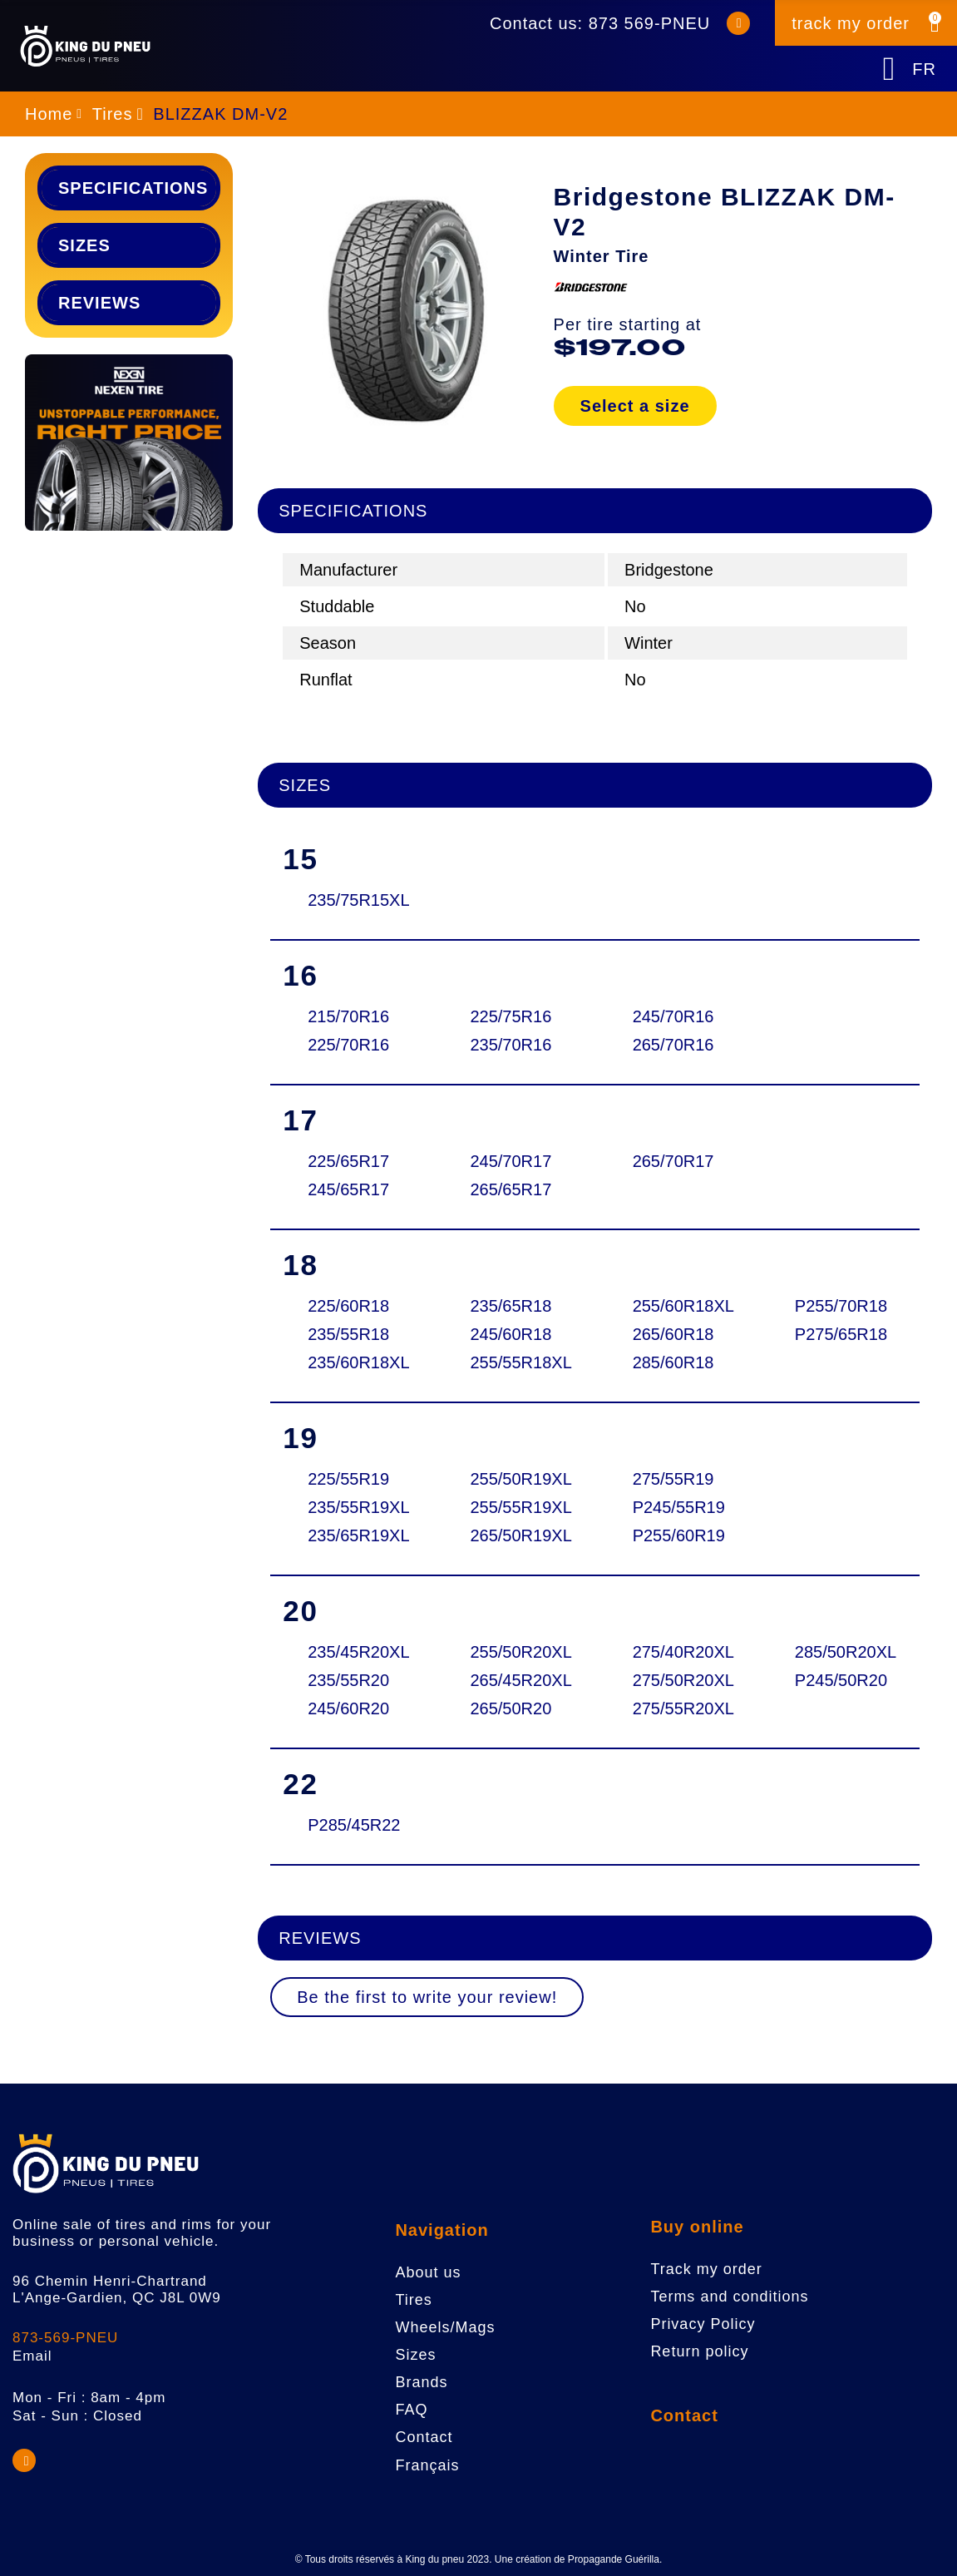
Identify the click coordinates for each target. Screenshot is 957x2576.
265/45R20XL (520, 1680)
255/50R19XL (520, 1479)
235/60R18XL (357, 1362)
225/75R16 (510, 1016)
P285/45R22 (354, 1825)
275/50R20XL (683, 1680)
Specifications (133, 188)
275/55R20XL (683, 1708)
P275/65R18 (841, 1334)
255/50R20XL (520, 1652)
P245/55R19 (679, 1507)
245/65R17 (348, 1189)
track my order (851, 23)
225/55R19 (348, 1479)
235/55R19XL (357, 1507)
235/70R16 (510, 1045)
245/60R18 (510, 1334)
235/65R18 (510, 1306)
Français (427, 2465)
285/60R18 (673, 1362)
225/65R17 (348, 1161)
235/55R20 (348, 1680)
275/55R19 (673, 1479)
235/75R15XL (357, 900)
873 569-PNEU (650, 23)
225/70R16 (348, 1045)
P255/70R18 (841, 1306)
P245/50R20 (841, 1680)
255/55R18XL (520, 1362)
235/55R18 (348, 1334)
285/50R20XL (845, 1652)
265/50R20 (510, 1708)
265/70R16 (673, 1045)
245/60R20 (348, 1708)
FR (924, 69)
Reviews (99, 303)
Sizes (84, 245)
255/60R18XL (683, 1306)
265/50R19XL (520, 1535)
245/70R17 (510, 1161)
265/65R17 (510, 1189)
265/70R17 (673, 1161)
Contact (684, 2415)
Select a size (635, 406)
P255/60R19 (679, 1535)
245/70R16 (673, 1016)
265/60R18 (673, 1334)
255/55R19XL (520, 1507)
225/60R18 (348, 1306)
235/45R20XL (357, 1652)
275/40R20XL (683, 1652)
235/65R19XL (357, 1535)
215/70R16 (348, 1016)
